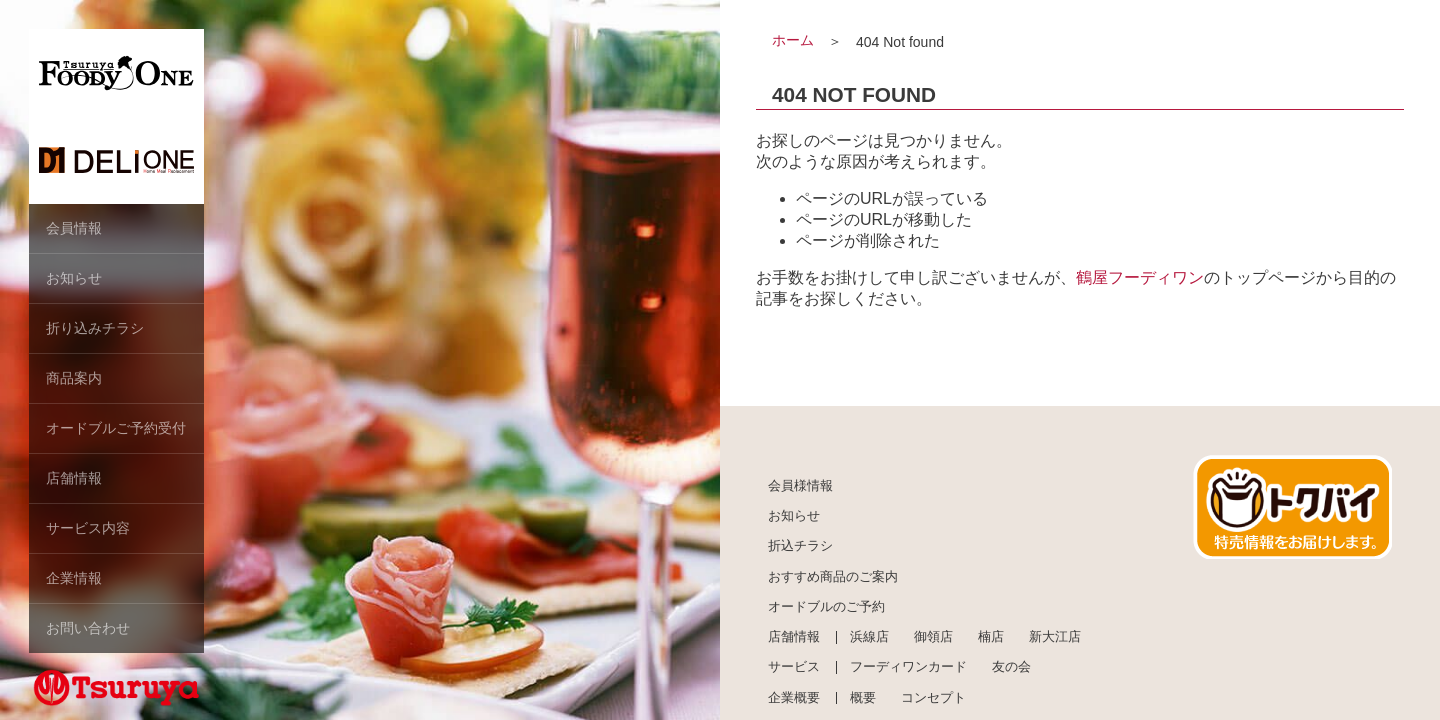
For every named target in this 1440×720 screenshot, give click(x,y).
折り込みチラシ (95, 328)
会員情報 (74, 228)
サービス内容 (88, 528)
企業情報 (74, 578)
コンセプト (933, 698)
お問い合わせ (88, 628)
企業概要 (794, 698)
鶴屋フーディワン (1140, 277)
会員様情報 (800, 486)
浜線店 (869, 637)
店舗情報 (74, 478)
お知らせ (74, 278)
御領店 (933, 637)
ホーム (793, 40)
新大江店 (1055, 637)
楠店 (991, 637)
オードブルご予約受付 (116, 428)
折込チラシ (800, 546)
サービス (794, 667)
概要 (863, 698)
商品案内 (74, 378)
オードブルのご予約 (826, 607)
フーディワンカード (908, 667)
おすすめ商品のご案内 (833, 577)
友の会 (1011, 667)
